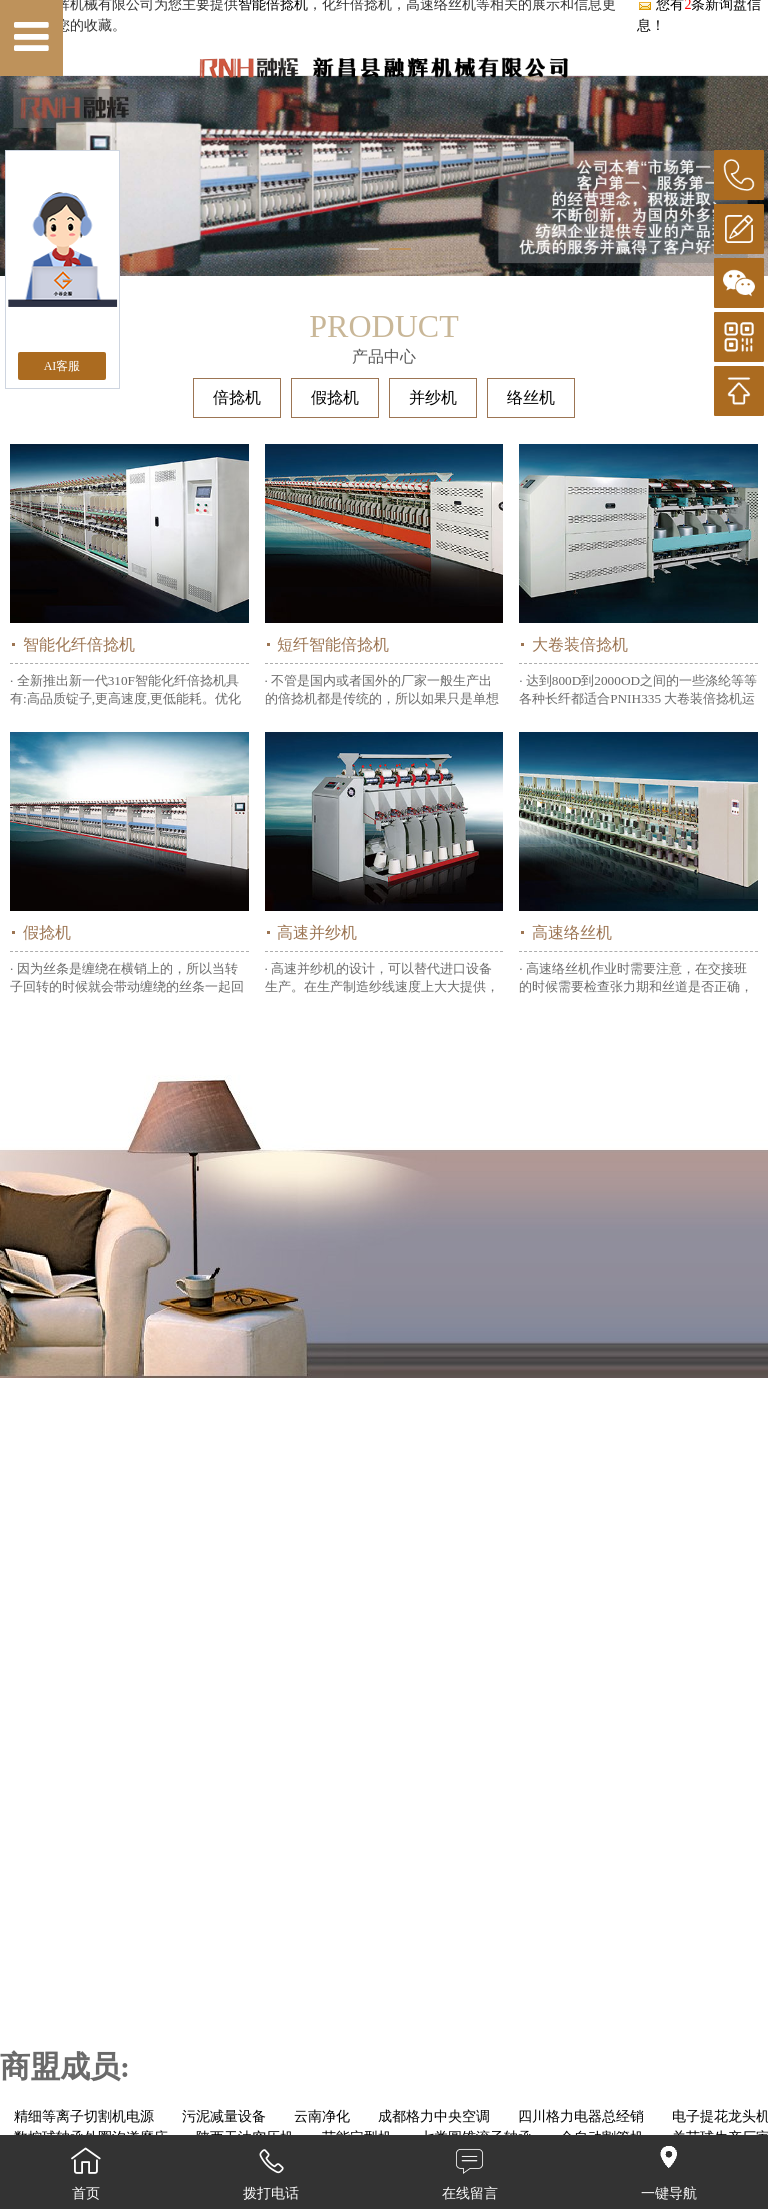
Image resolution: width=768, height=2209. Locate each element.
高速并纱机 (317, 932)
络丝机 (531, 397)
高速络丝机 (572, 932)
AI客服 (62, 366)
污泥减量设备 (224, 2116)
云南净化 (322, 2116)
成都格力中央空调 (434, 2116)
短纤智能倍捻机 (333, 644)
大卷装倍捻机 (580, 644)
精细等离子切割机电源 (84, 2116)
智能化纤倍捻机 (79, 644)
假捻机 (335, 397)
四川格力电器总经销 (581, 2116)
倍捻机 (237, 397)
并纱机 (433, 397)
